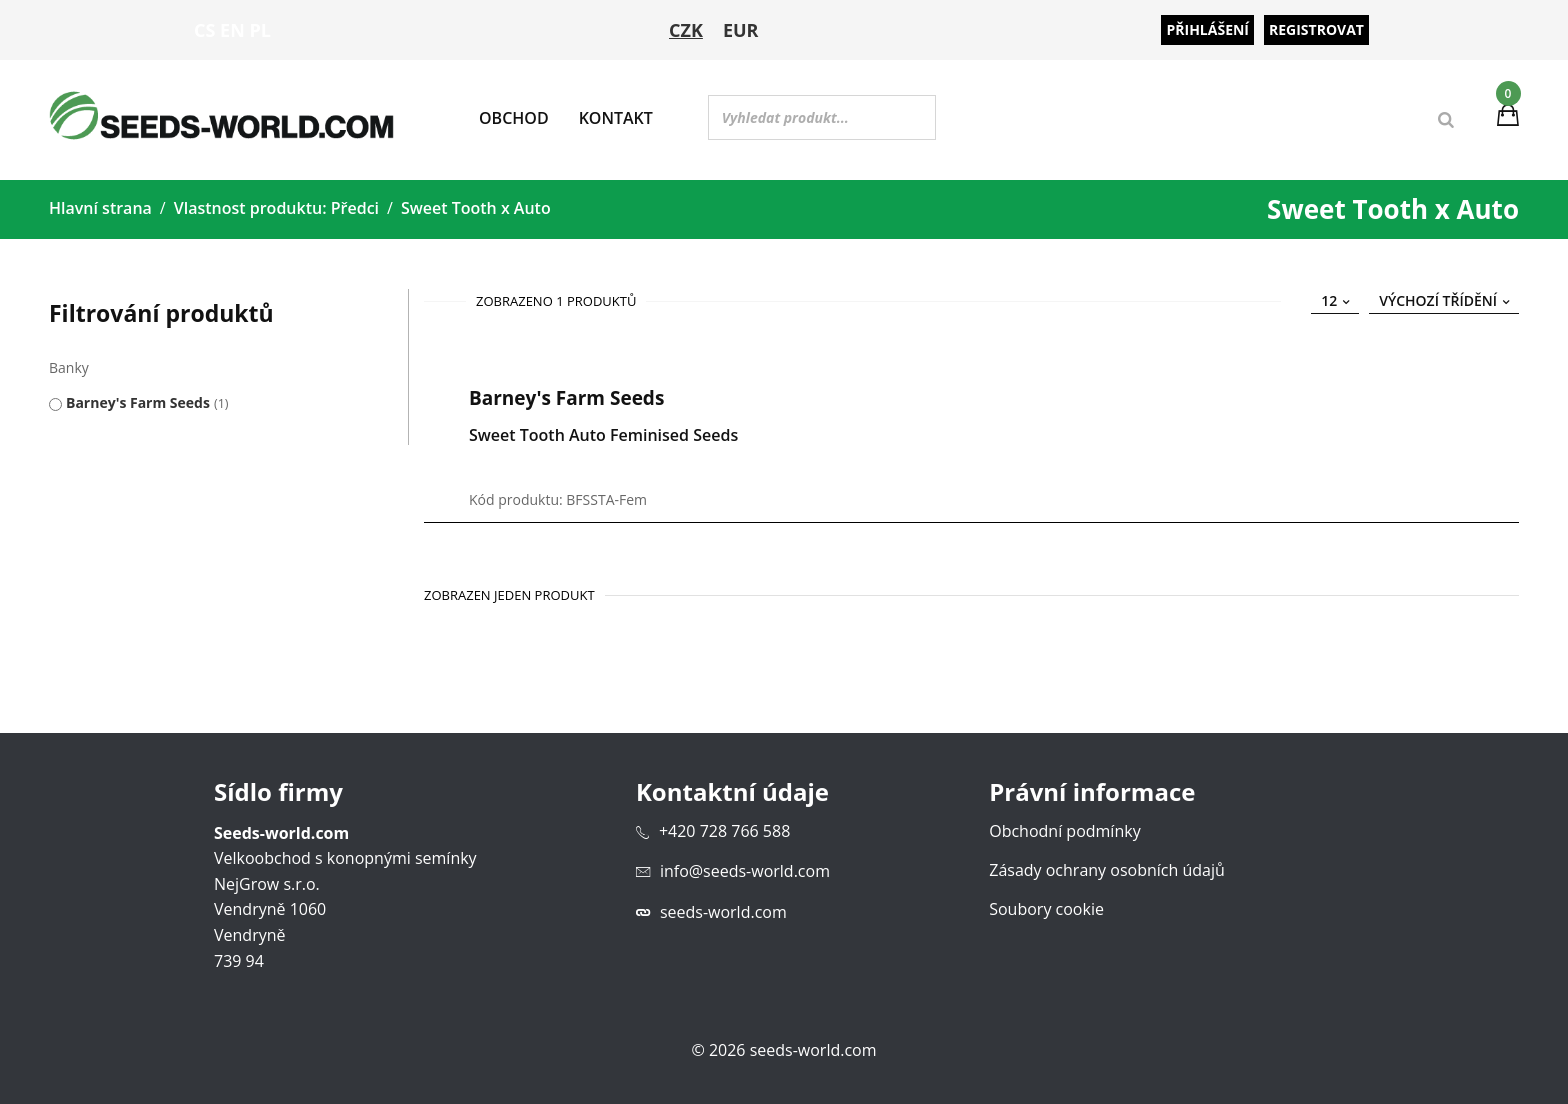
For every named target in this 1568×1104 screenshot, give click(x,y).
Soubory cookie (1046, 908)
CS (204, 30)
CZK (686, 30)
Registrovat (1316, 29)
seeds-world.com (723, 911)
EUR (741, 30)
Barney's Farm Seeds (138, 401)
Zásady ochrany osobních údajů (1107, 869)
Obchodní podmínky (1064, 830)
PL (260, 30)
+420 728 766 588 (724, 830)
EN (232, 30)
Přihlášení (1207, 29)
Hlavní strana (100, 208)
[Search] (1446, 120)
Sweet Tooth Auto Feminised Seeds (603, 434)
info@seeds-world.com (745, 871)
